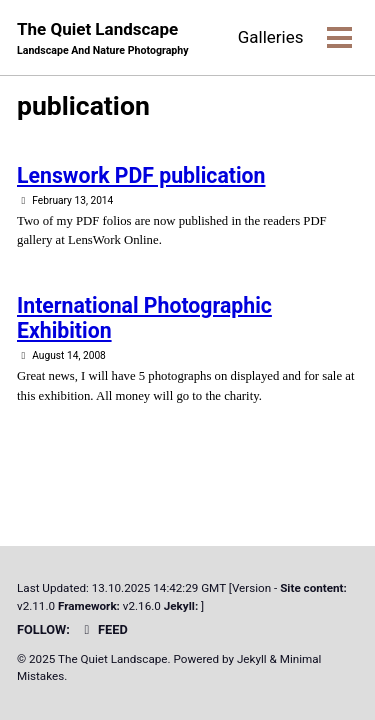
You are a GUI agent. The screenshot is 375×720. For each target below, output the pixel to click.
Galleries (271, 37)
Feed (103, 629)
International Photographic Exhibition (144, 318)
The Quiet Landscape (103, 38)
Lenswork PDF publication (141, 175)
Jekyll (252, 659)
